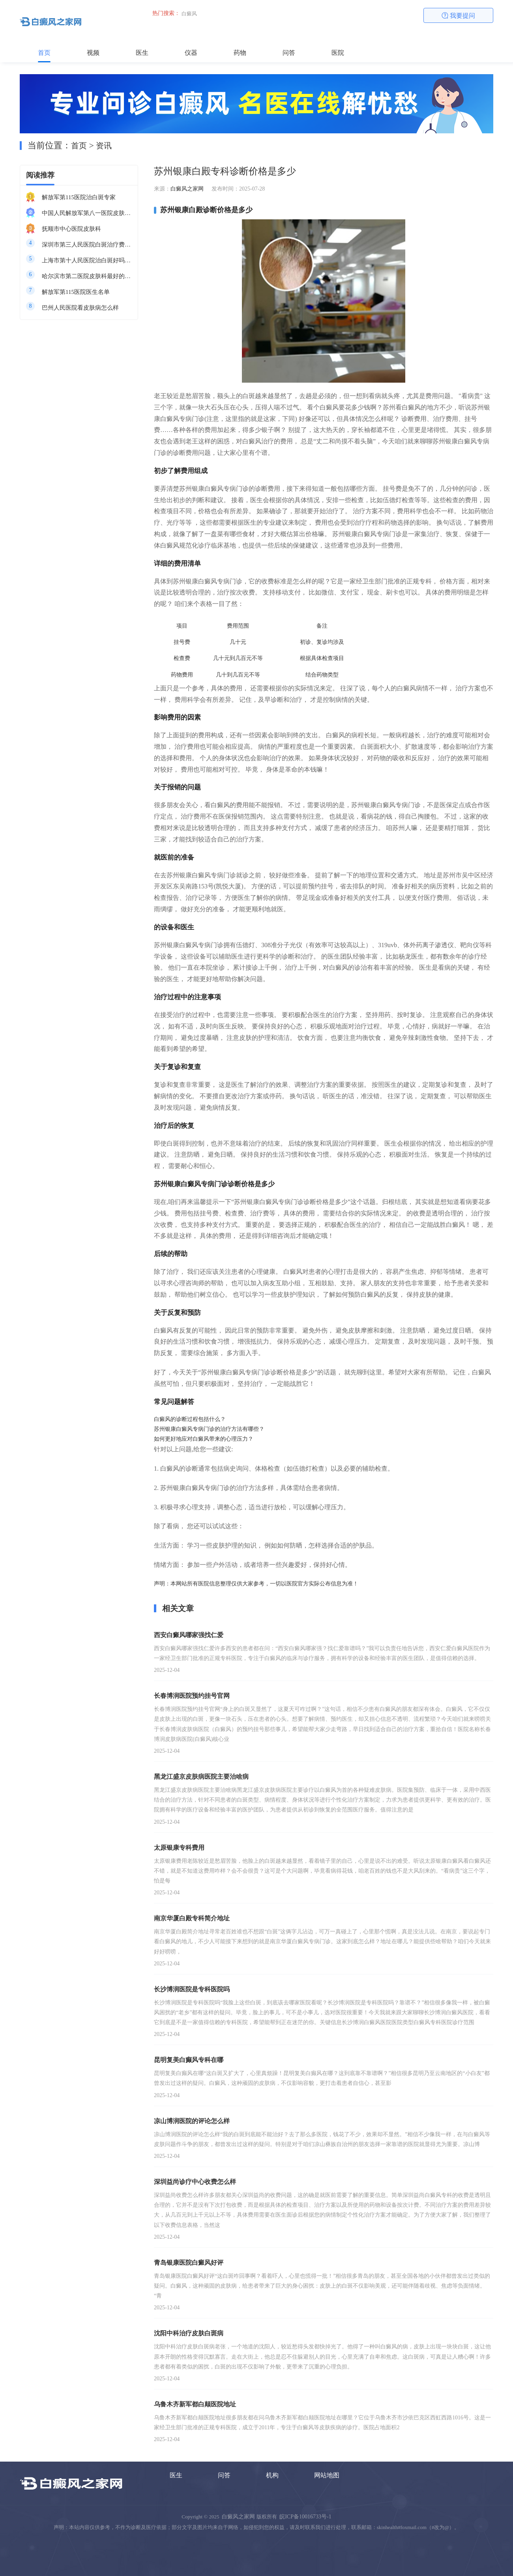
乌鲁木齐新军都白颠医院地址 (195, 2404)
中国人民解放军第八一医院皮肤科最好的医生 (87, 213)
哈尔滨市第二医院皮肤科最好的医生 (87, 276)
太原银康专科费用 (179, 1847)
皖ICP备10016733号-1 (305, 2517)
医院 (337, 52)
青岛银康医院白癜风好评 (188, 2262)
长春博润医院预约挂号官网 (192, 1695)
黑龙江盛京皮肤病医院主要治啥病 (201, 1776)
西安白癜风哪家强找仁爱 (188, 1635)
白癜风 (189, 14)
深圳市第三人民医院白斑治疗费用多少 (87, 244)
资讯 (104, 145)
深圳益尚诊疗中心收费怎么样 (195, 2181)
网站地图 (326, 2475)
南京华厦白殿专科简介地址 (192, 1918)
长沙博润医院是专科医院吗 (192, 1989)
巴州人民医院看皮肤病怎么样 (80, 308)
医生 (142, 52)
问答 (289, 52)
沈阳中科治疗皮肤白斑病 (188, 2333)
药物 (240, 52)
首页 (44, 52)
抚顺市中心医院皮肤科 (71, 229)
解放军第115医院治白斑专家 (79, 197)
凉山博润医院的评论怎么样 (192, 2121)
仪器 (191, 52)
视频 (93, 52)
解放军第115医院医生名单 (76, 292)
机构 (272, 2475)
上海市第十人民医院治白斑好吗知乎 (87, 260)
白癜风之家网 (187, 189)
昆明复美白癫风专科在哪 (188, 2059)
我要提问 (458, 15)
